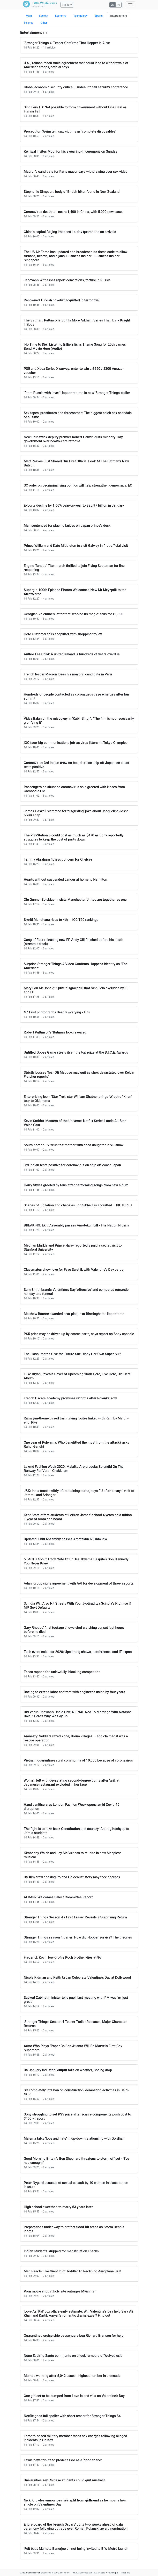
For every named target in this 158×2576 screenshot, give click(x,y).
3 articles (48, 264)
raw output (113, 2572)
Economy (60, 15)
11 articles (49, 47)
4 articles (48, 530)
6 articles (48, 71)
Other (43, 22)
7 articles (48, 136)
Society (43, 15)
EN (112, 4)
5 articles (48, 91)
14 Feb (65, 4)
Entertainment (118, 15)
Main (29, 15)
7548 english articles (30, 2572)
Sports (99, 15)
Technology (80, 15)
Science (28, 22)
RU (118, 4)
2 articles (48, 216)
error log (125, 2572)
